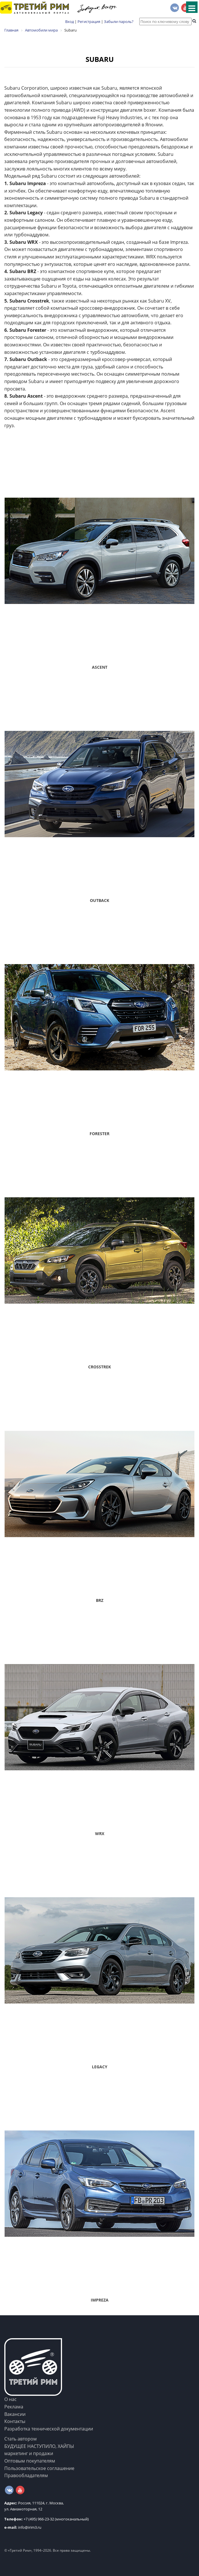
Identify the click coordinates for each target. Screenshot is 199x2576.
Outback (99, 900)
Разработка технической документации (48, 2429)
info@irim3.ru (22, 2527)
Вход (69, 21)
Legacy (99, 2066)
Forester (99, 1133)
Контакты (14, 2421)
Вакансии (15, 2414)
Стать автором (20, 2439)
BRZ (99, 1600)
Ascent (99, 667)
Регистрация (89, 21)
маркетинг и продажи (28, 2453)
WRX (99, 1833)
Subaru (100, 59)
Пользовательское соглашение (39, 2468)
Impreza (100, 2300)
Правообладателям (26, 2475)
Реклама (13, 2407)
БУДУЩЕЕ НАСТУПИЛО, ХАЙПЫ (39, 2446)
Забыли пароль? (119, 21)
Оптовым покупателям (29, 2461)
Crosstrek (99, 1367)
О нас (10, 2399)
